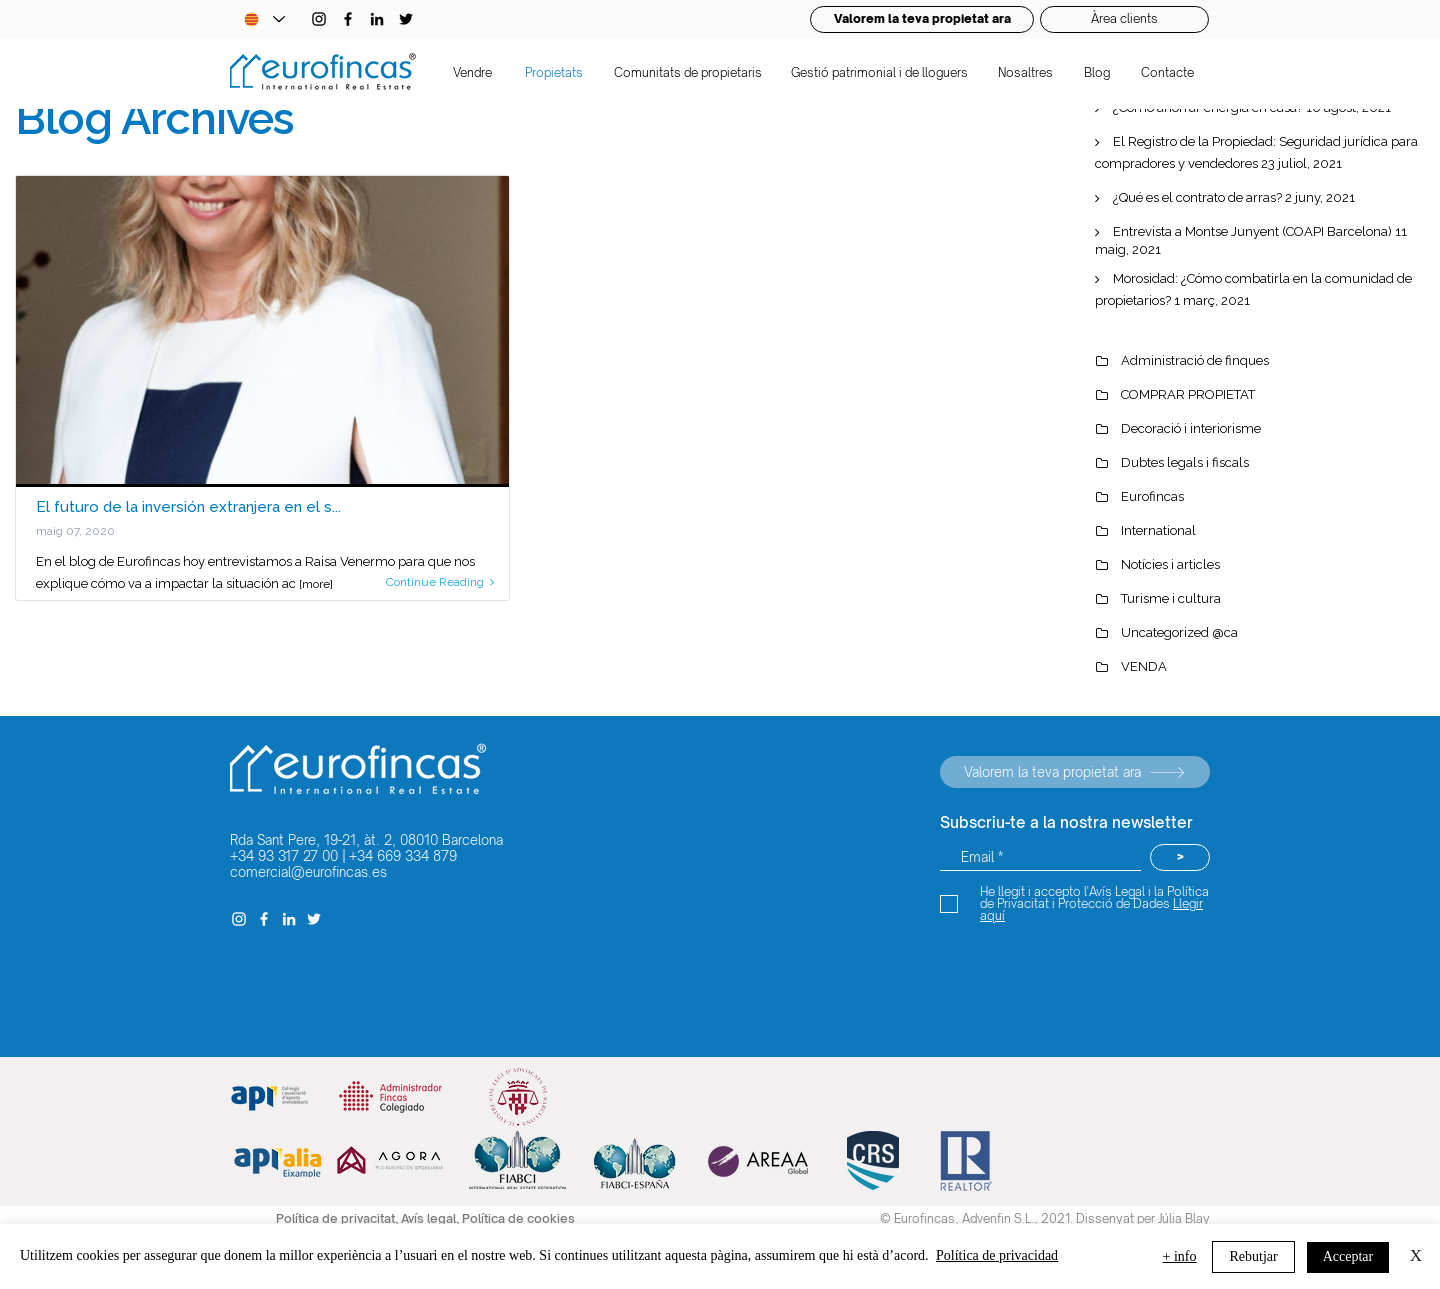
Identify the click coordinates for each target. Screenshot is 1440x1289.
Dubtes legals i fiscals (1185, 462)
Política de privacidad (997, 1255)
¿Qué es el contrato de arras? (1197, 197)
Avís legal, (431, 1218)
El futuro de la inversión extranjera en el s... (188, 507)
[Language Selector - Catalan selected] (264, 19)
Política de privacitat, (338, 1218)
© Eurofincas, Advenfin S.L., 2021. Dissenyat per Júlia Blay (1045, 1218)
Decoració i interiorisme (1191, 428)
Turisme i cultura (1171, 598)
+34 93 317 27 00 (284, 856)
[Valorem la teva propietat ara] (1075, 772)
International (1158, 530)
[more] (316, 584)
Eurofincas (1152, 496)
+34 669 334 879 (403, 856)
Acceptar (1348, 1256)
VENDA (1144, 666)
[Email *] (1040, 857)
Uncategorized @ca (1179, 632)
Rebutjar (1253, 1256)
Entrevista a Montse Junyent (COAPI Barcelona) (1252, 231)
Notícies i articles (1170, 564)
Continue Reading (440, 582)
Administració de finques (1195, 360)
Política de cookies (518, 1218)
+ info (1180, 1256)
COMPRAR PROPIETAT (1188, 394)
